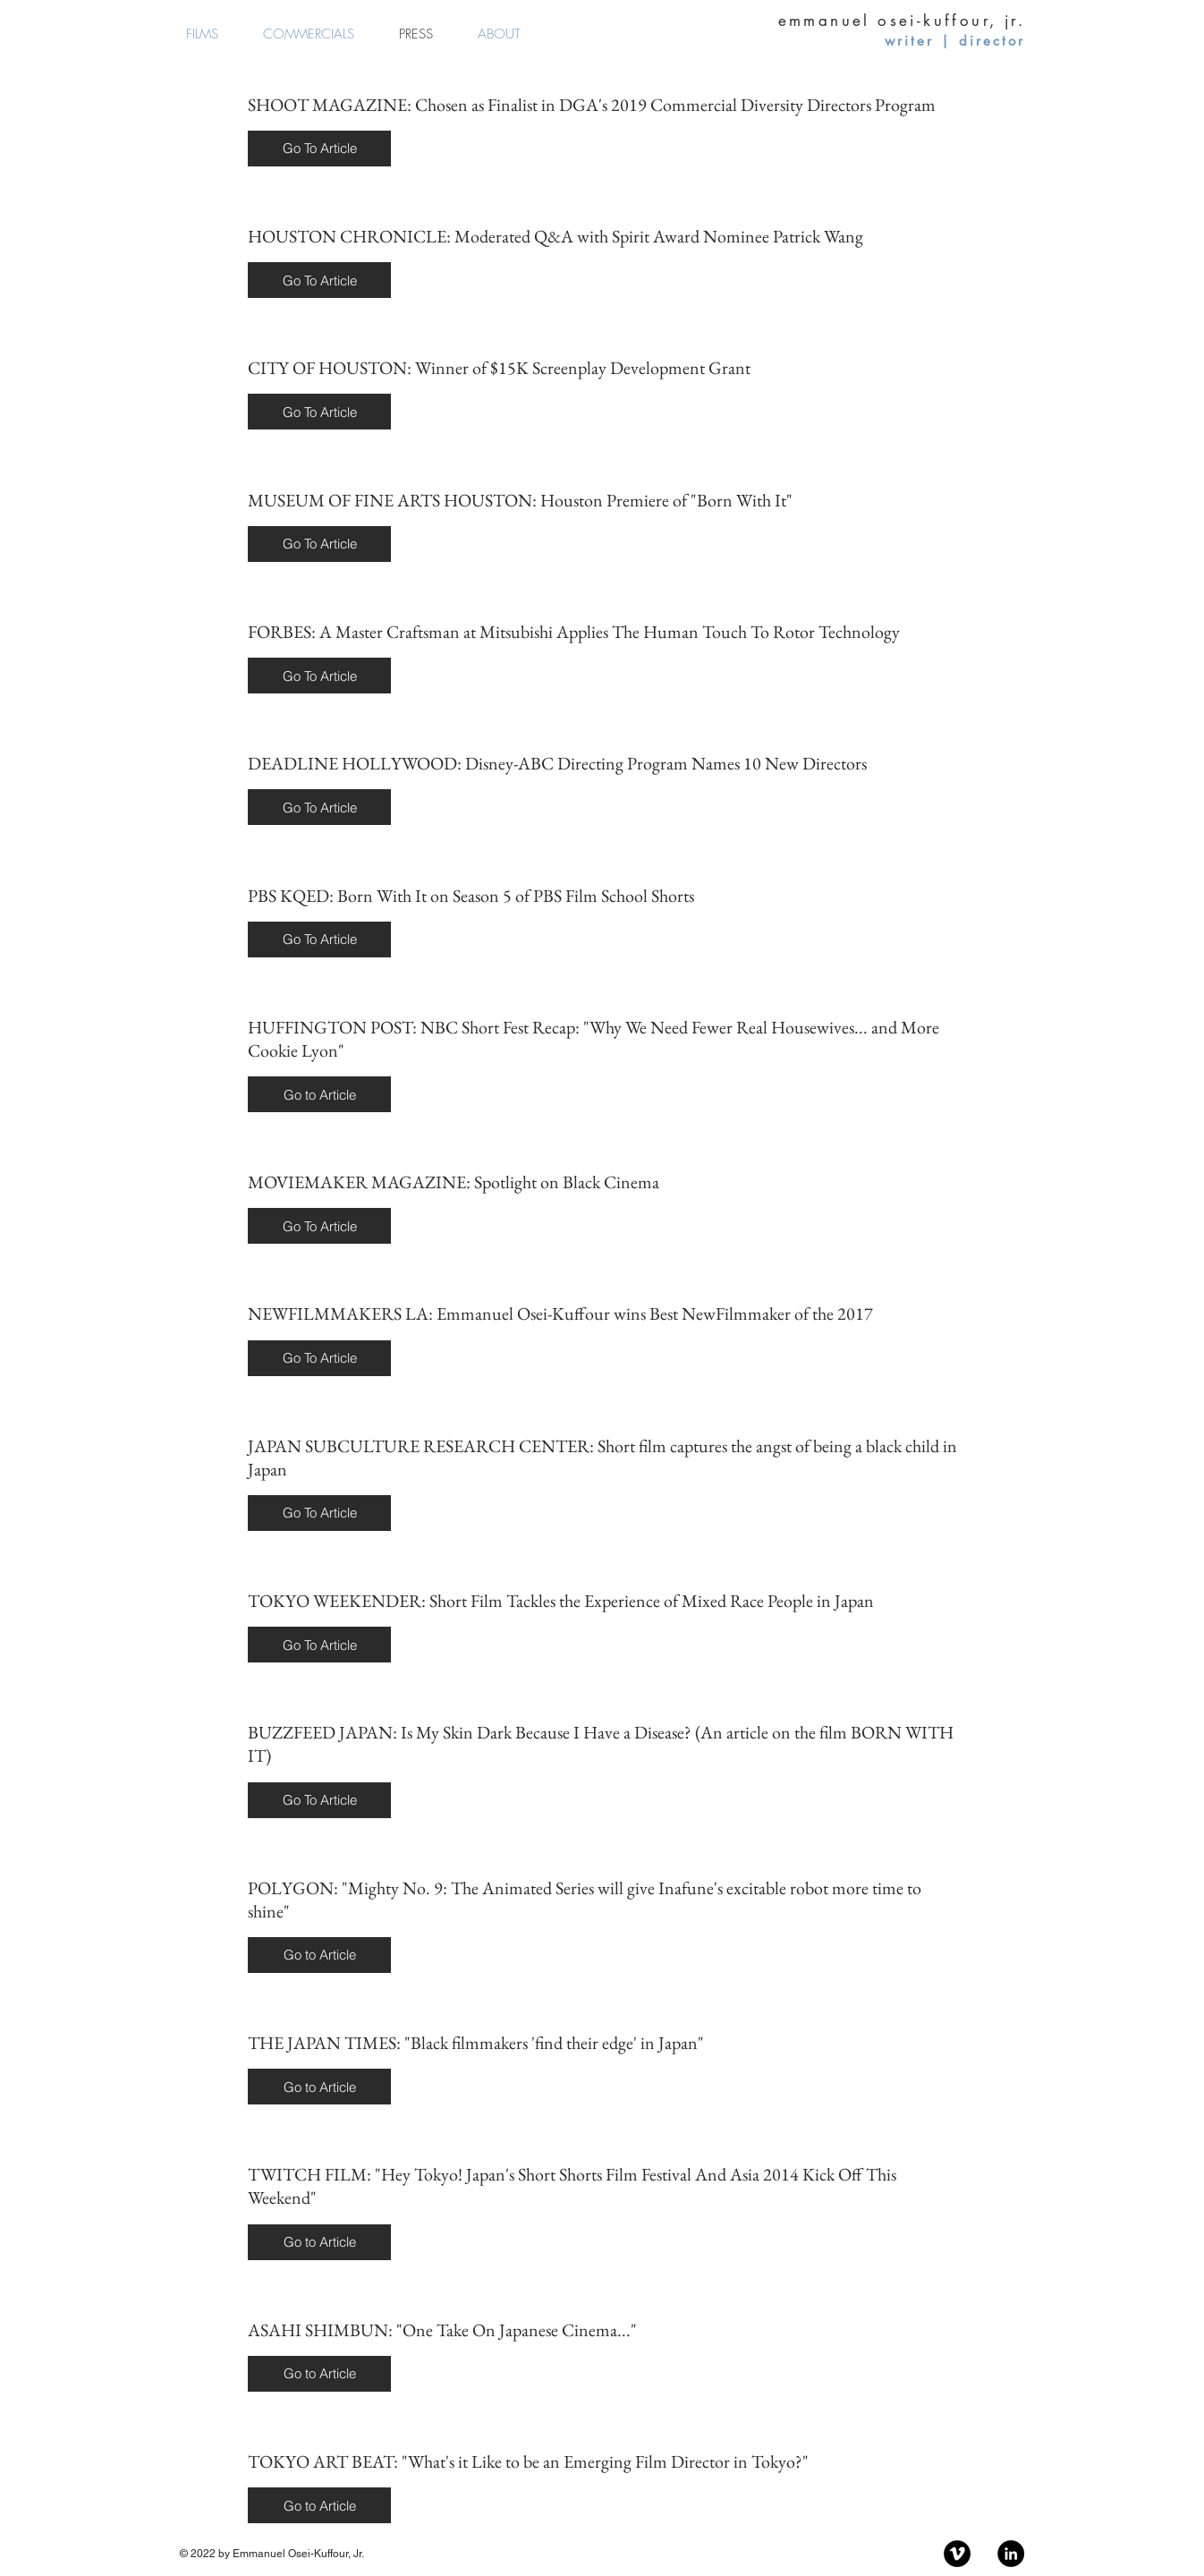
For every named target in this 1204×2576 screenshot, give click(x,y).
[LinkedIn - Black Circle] (1010, 2553)
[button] (319, 148)
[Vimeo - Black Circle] (957, 2553)
